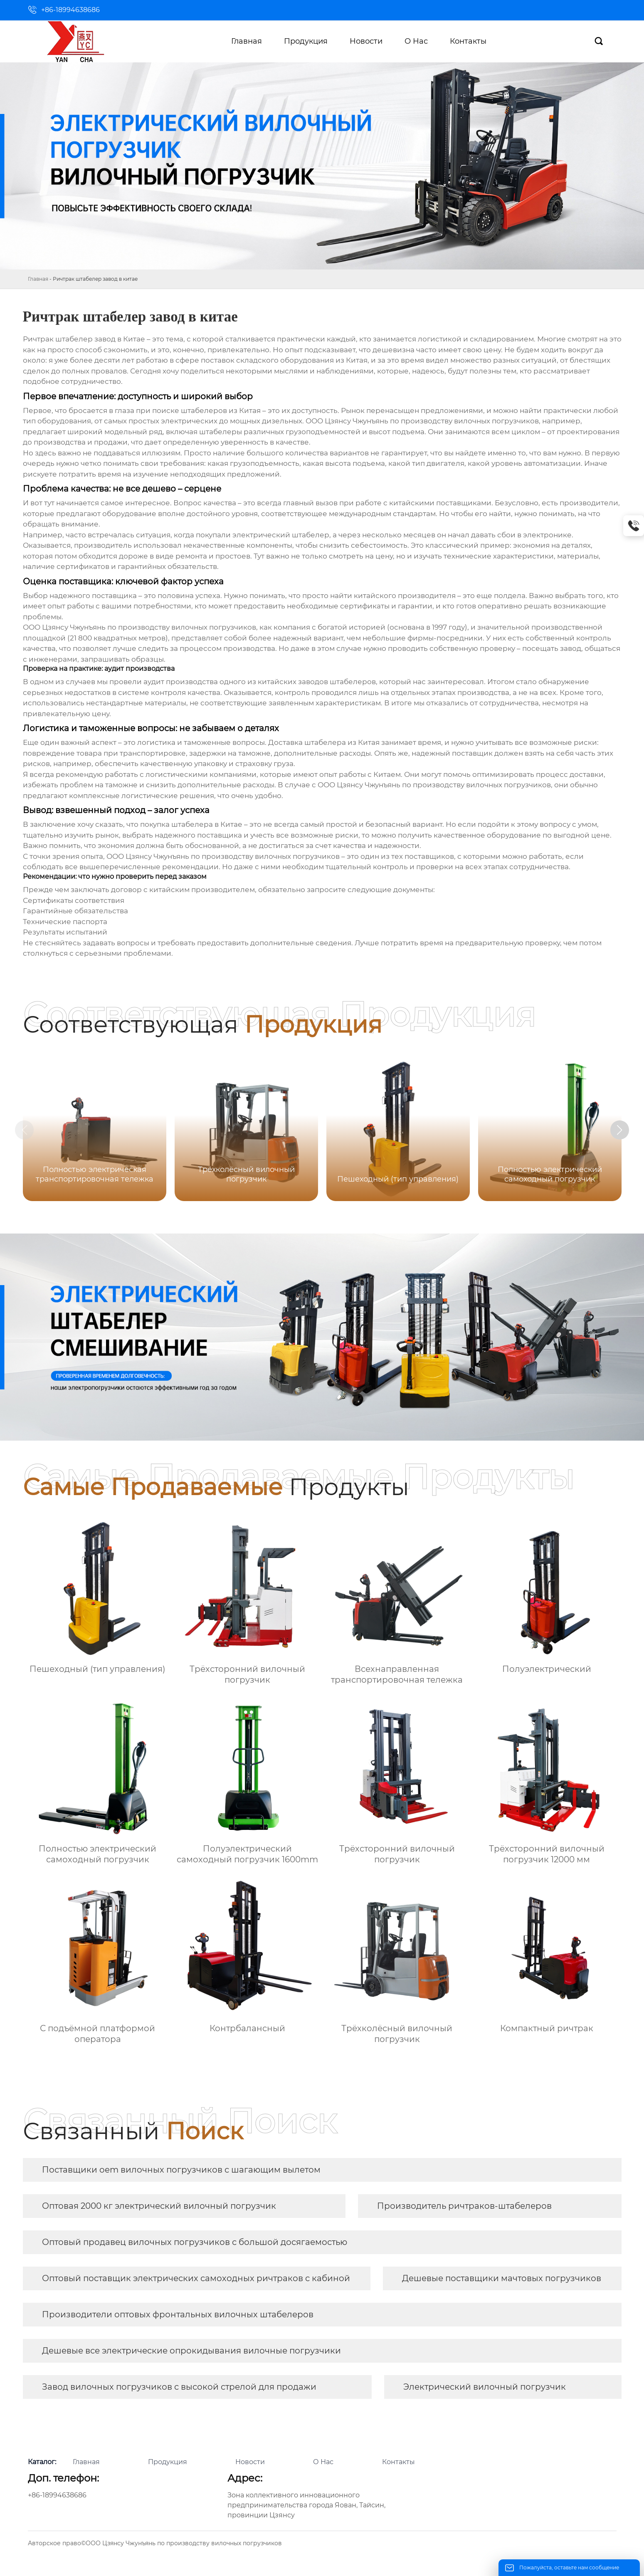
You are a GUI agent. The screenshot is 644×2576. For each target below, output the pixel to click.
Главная (38, 279)
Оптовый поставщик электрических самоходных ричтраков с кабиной (196, 2278)
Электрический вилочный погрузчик (484, 2387)
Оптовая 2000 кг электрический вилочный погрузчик (159, 2206)
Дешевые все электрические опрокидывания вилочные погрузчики (191, 2351)
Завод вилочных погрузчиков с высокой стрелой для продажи (179, 2387)
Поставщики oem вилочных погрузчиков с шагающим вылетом (181, 2170)
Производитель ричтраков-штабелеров (464, 2206)
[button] (630, 1130)
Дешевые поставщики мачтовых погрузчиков (501, 2278)
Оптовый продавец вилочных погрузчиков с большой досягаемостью (194, 2242)
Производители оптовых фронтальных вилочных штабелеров (177, 2314)
